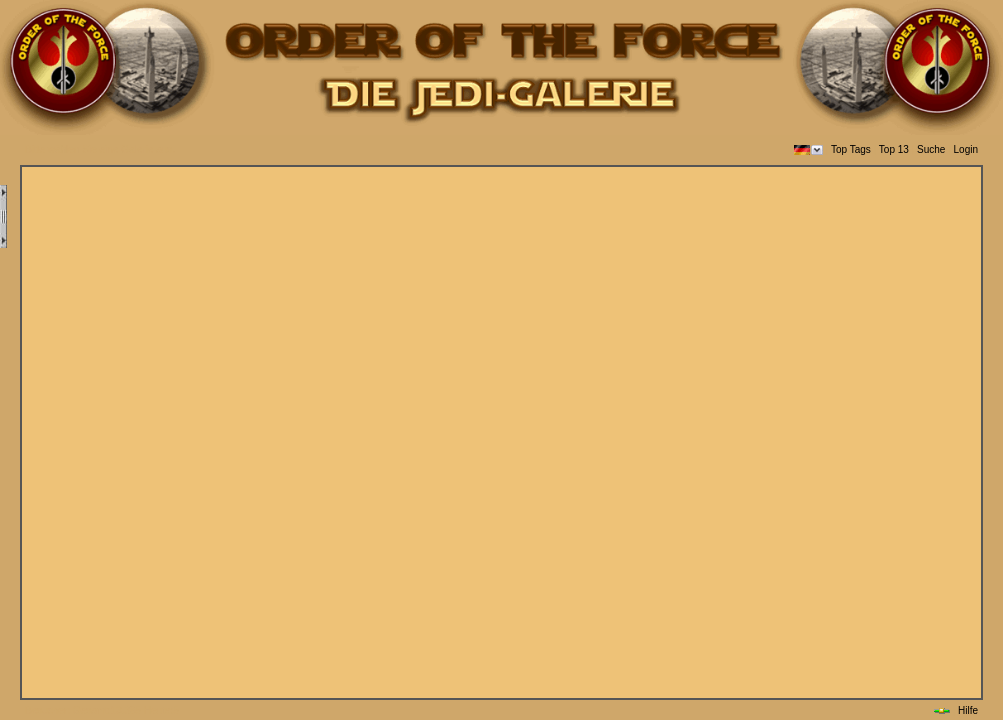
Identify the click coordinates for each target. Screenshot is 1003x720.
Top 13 (894, 149)
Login (966, 149)
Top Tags (851, 149)
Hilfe (968, 710)
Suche (931, 149)
